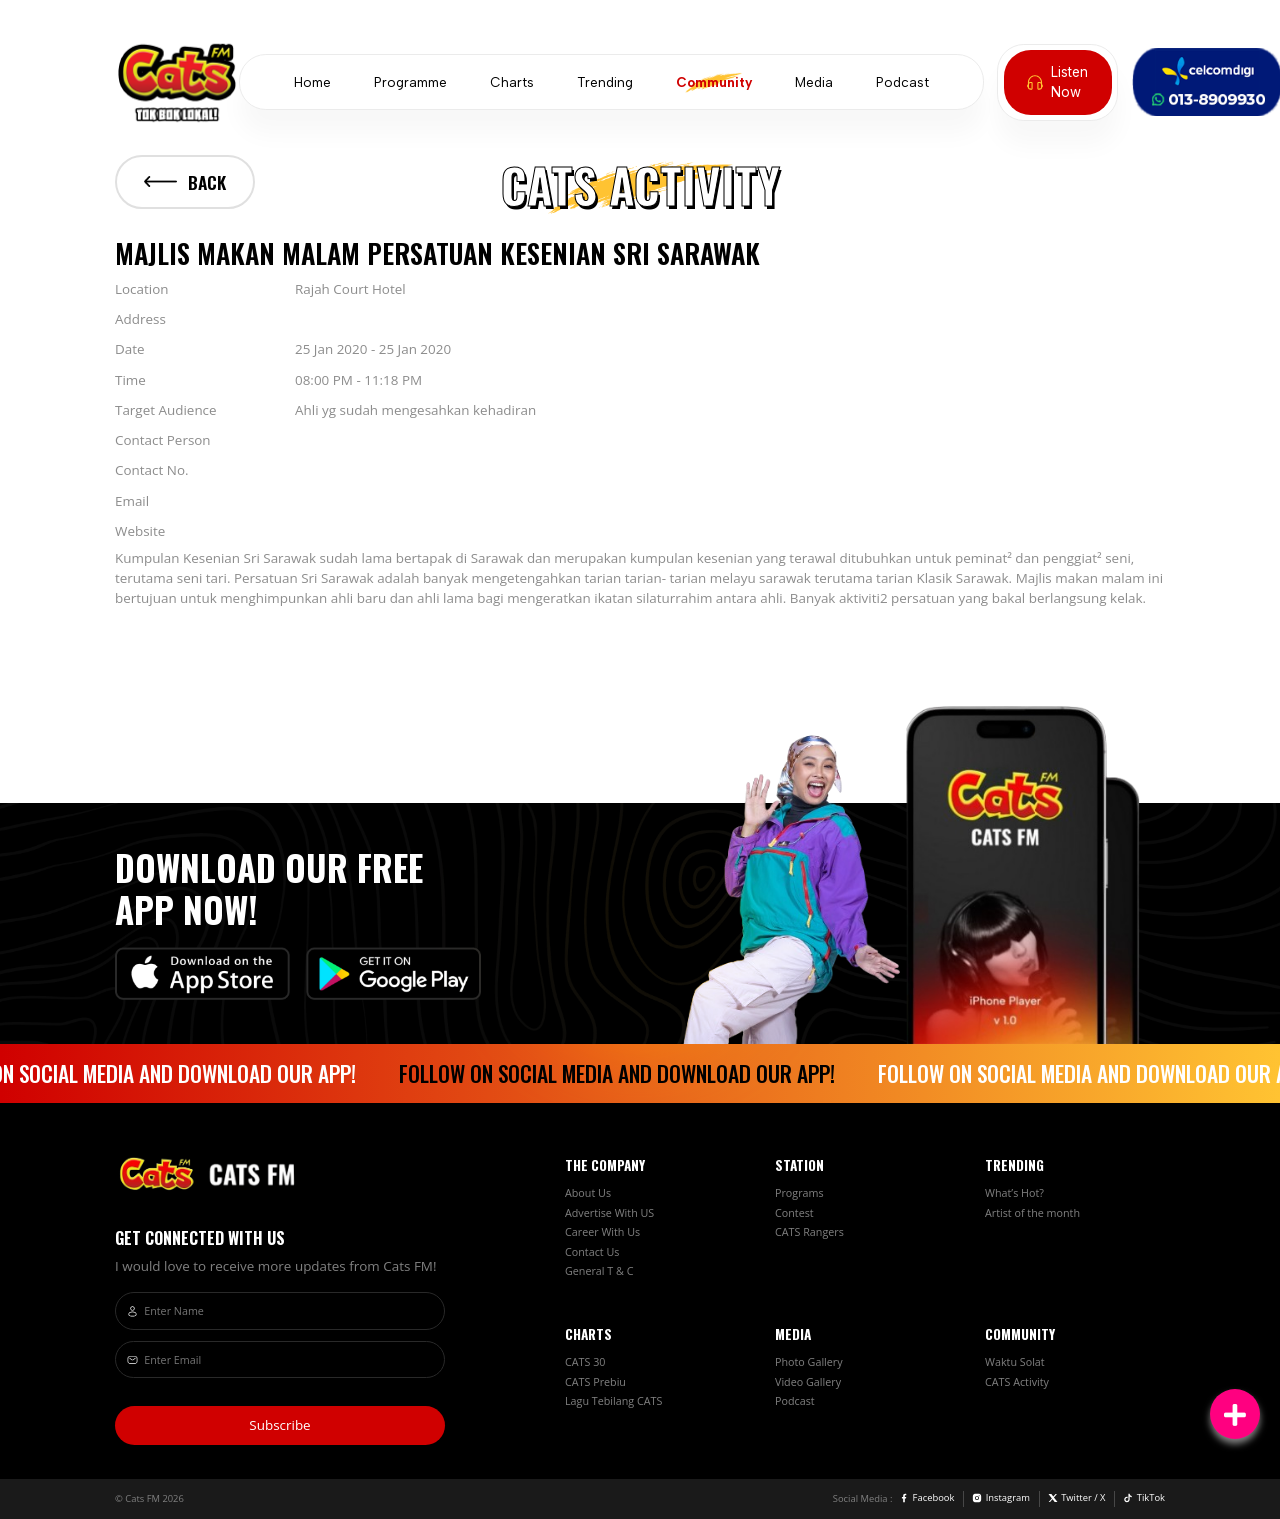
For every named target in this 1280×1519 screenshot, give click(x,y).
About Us (588, 1193)
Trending (605, 82)
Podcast (902, 82)
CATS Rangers (809, 1232)
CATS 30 (585, 1362)
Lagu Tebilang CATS (613, 1401)
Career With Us (602, 1232)
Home (312, 82)
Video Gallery (808, 1382)
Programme (410, 82)
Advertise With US (609, 1213)
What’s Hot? (1014, 1193)
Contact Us (592, 1252)
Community (714, 82)
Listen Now (1057, 82)
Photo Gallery (809, 1362)
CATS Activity (1017, 1382)
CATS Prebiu (595, 1382)
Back (185, 182)
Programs (799, 1193)
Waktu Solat (1015, 1362)
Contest (794, 1213)
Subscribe (279, 1425)
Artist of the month (1032, 1213)
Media (814, 82)
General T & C (599, 1271)
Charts (512, 82)
